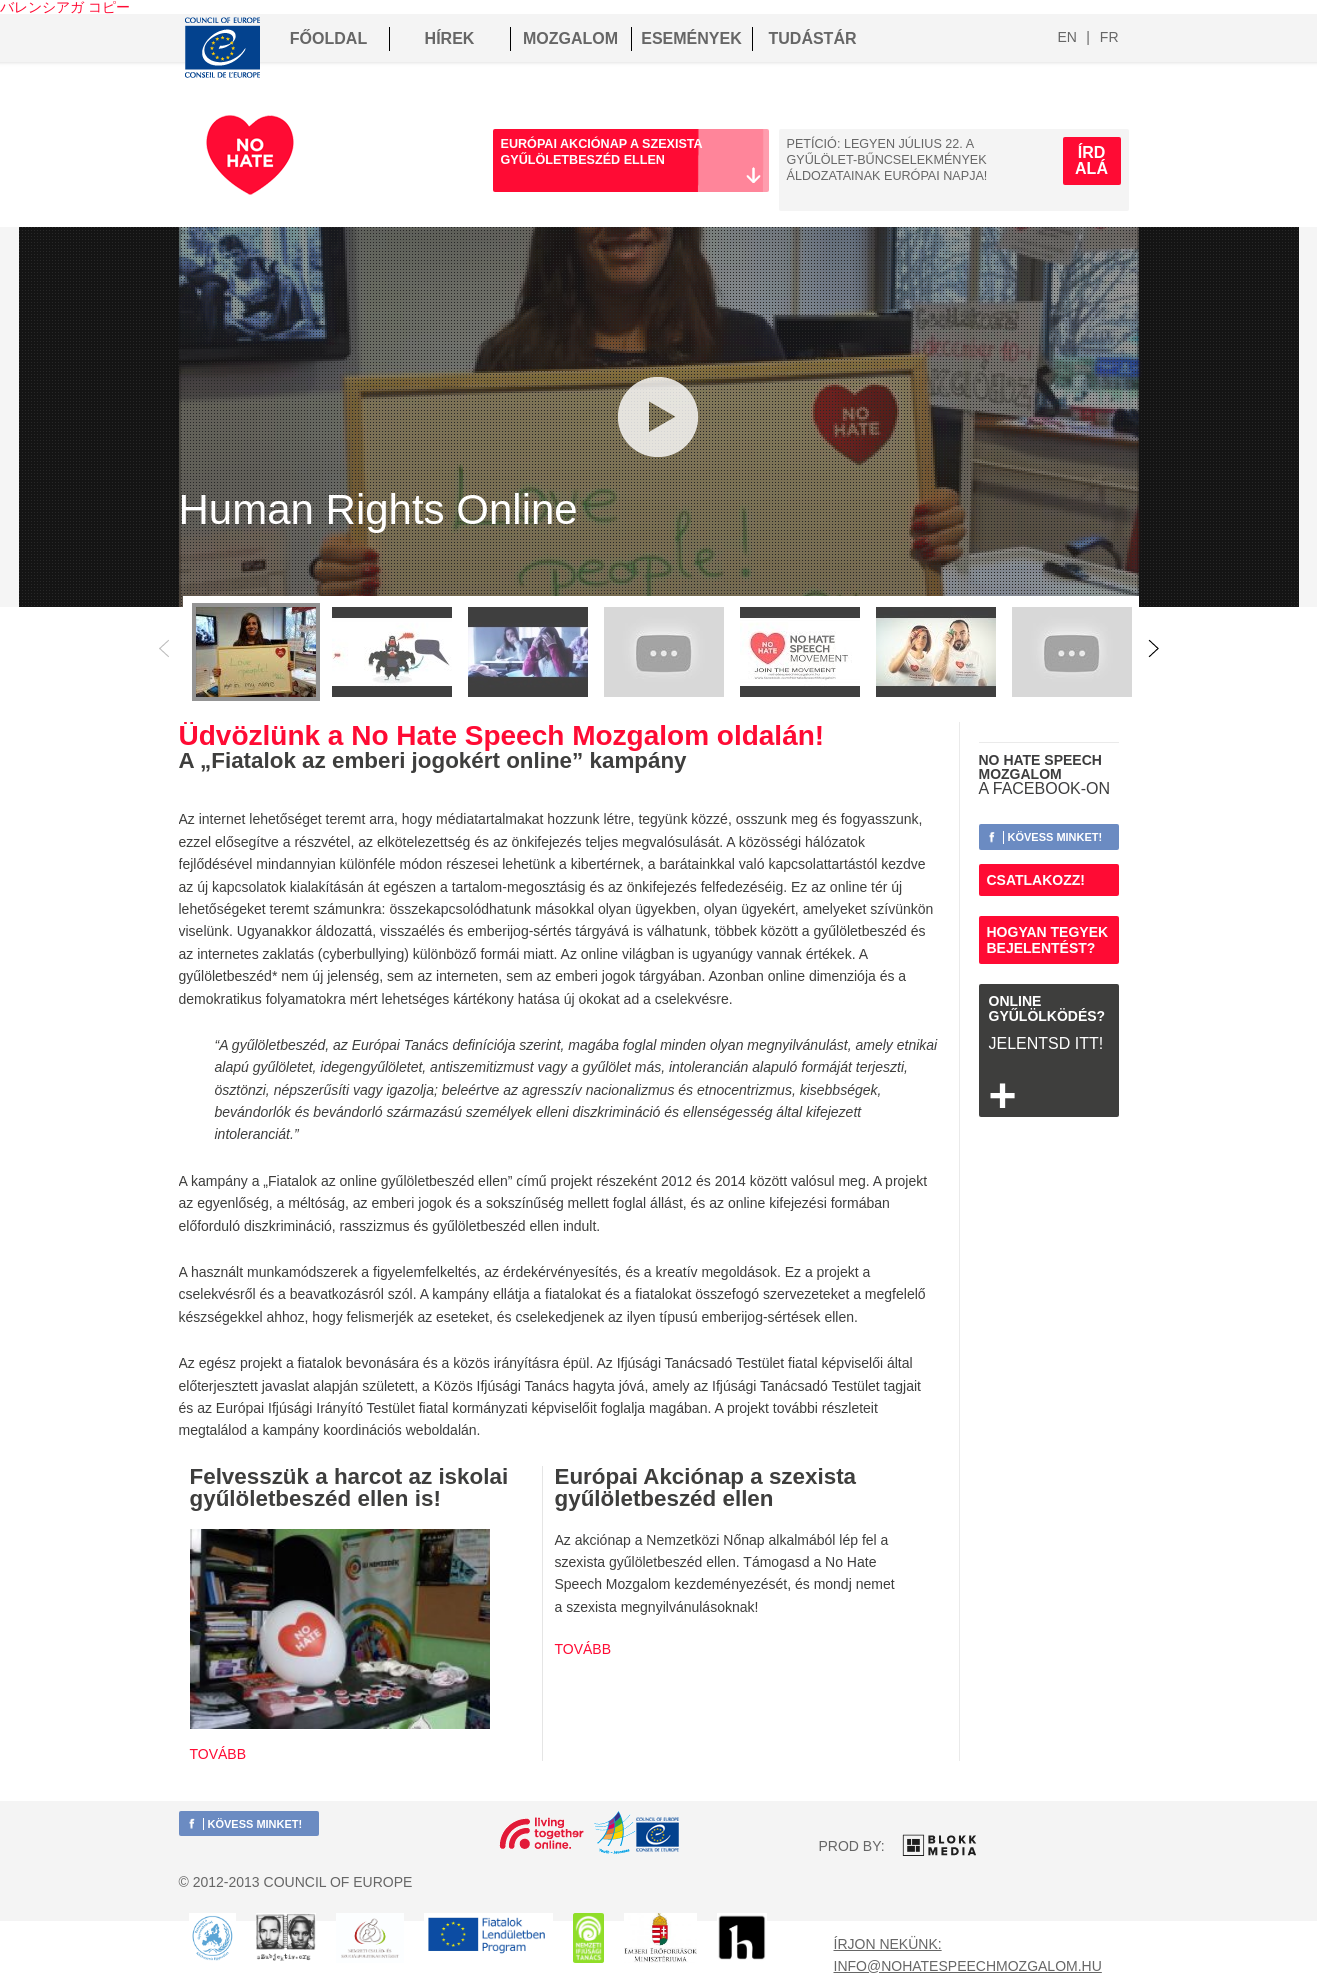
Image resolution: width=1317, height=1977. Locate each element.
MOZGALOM (570, 38)
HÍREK (450, 38)
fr (1109, 37)
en (1067, 37)
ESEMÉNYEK (691, 38)
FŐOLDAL (328, 38)
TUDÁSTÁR (813, 38)
